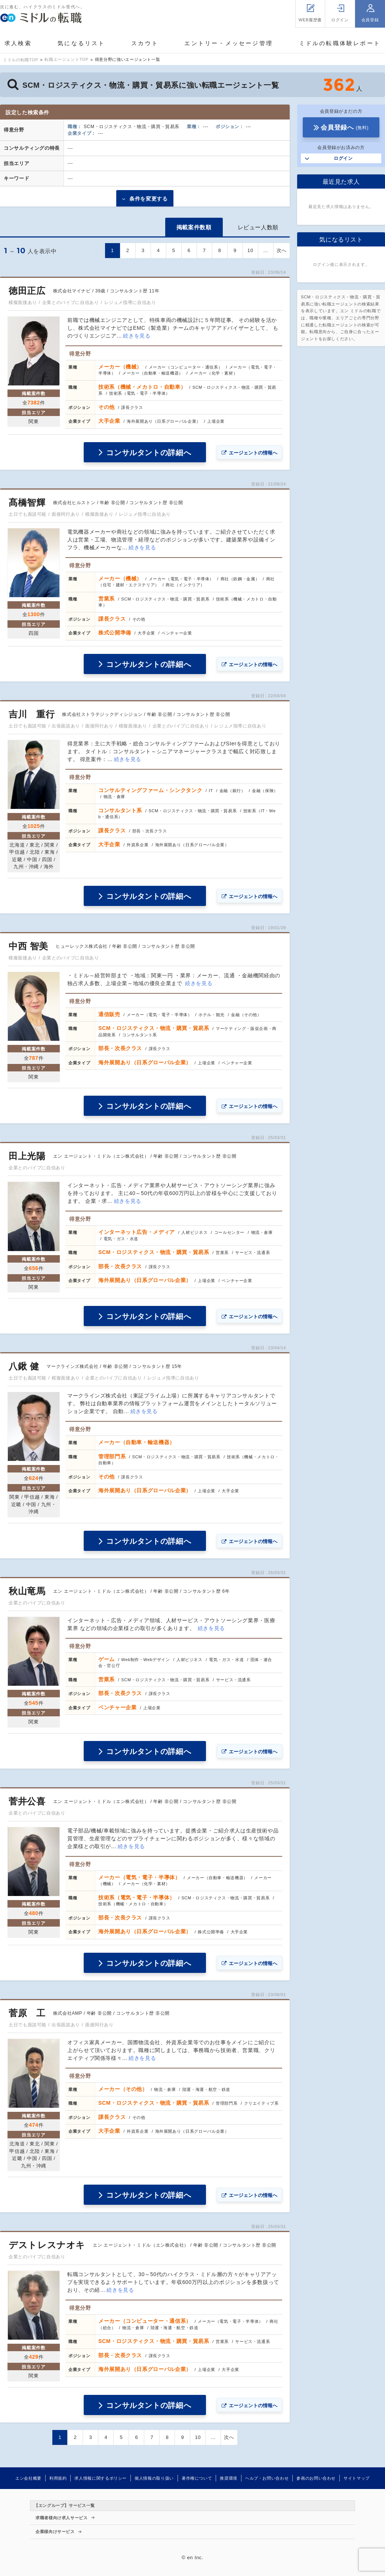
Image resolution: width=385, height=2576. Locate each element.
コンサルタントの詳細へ (148, 453)
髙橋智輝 (27, 502)
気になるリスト (81, 43)
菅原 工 (27, 2013)
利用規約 (58, 2478)
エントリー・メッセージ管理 (228, 43)
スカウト (144, 43)
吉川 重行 (32, 714)
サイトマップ (357, 2478)
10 (250, 250)
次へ (282, 250)
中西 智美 (28, 946)
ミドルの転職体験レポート (340, 43)
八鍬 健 (24, 1366)
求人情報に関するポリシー (100, 2478)
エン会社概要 (28, 2478)
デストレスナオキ (47, 2245)
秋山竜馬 (27, 1591)
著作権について (197, 2478)
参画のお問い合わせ (316, 2478)
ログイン (343, 158)
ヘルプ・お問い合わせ (267, 2478)
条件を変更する (148, 199)
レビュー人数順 (258, 227)
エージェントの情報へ (253, 453)
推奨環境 (228, 2478)
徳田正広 (27, 291)
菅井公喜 (27, 1801)
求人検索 (18, 43)
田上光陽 (27, 1156)
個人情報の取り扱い (154, 2478)
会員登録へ (345, 127)
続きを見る (136, 336)
